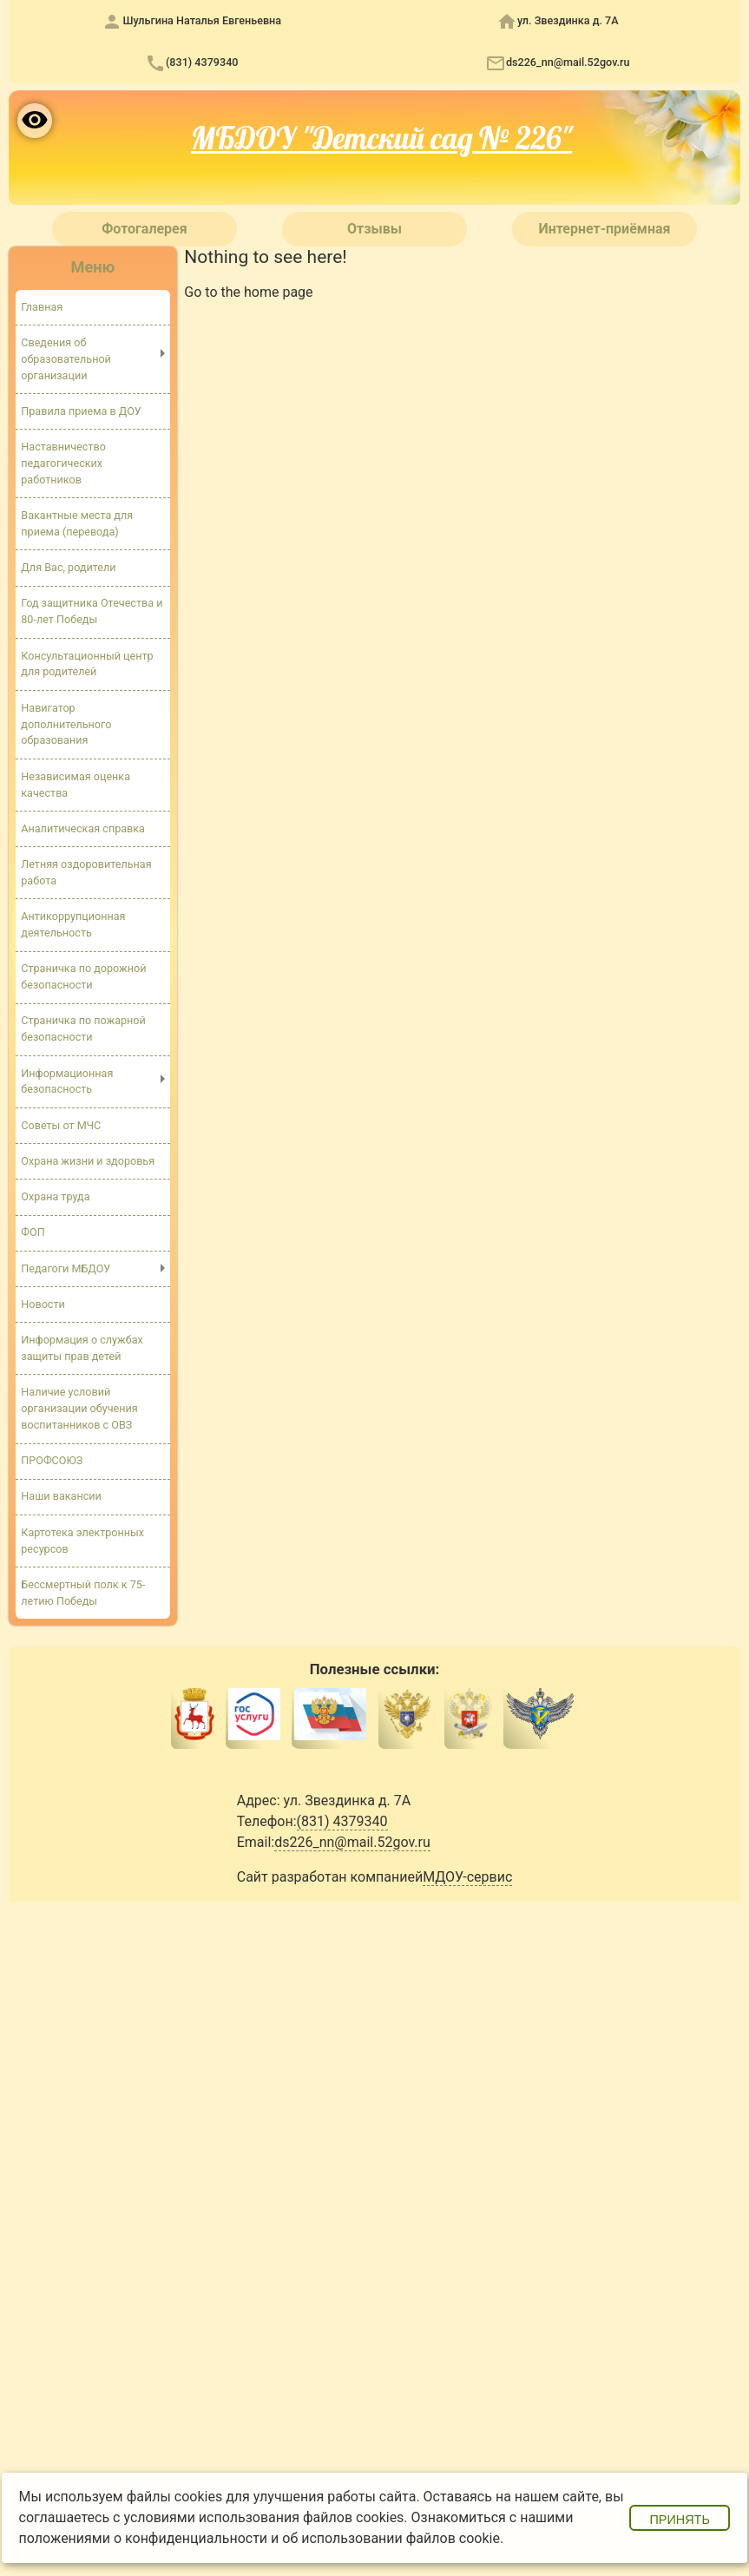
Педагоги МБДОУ (65, 1269)
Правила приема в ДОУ (81, 410)
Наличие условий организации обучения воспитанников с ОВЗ (79, 1410)
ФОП (32, 1233)
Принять (680, 2520)
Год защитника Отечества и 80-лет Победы (91, 612)
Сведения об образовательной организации (66, 359)
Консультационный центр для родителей (87, 664)
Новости (43, 1304)
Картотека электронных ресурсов (82, 1542)
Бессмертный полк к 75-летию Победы (83, 1594)
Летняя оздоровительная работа (86, 873)
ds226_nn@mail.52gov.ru (568, 62)
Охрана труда (55, 1198)
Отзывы (374, 228)
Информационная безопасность (67, 1082)
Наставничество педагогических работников (63, 463)
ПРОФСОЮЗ (51, 1462)
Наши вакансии (61, 1497)
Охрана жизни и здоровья (87, 1161)
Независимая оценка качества (75, 784)
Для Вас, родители (68, 568)
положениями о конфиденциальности (143, 2538)
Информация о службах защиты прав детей (82, 1349)
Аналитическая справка (83, 829)
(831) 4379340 (202, 62)
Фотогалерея (144, 228)
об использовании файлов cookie (391, 2538)
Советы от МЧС (61, 1126)
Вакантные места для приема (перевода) (77, 523)
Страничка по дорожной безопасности (83, 977)
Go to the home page (248, 292)
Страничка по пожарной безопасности (83, 1030)
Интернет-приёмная (604, 228)
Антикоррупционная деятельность (73, 925)
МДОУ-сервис (467, 1878)
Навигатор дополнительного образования (66, 724)
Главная (41, 306)
